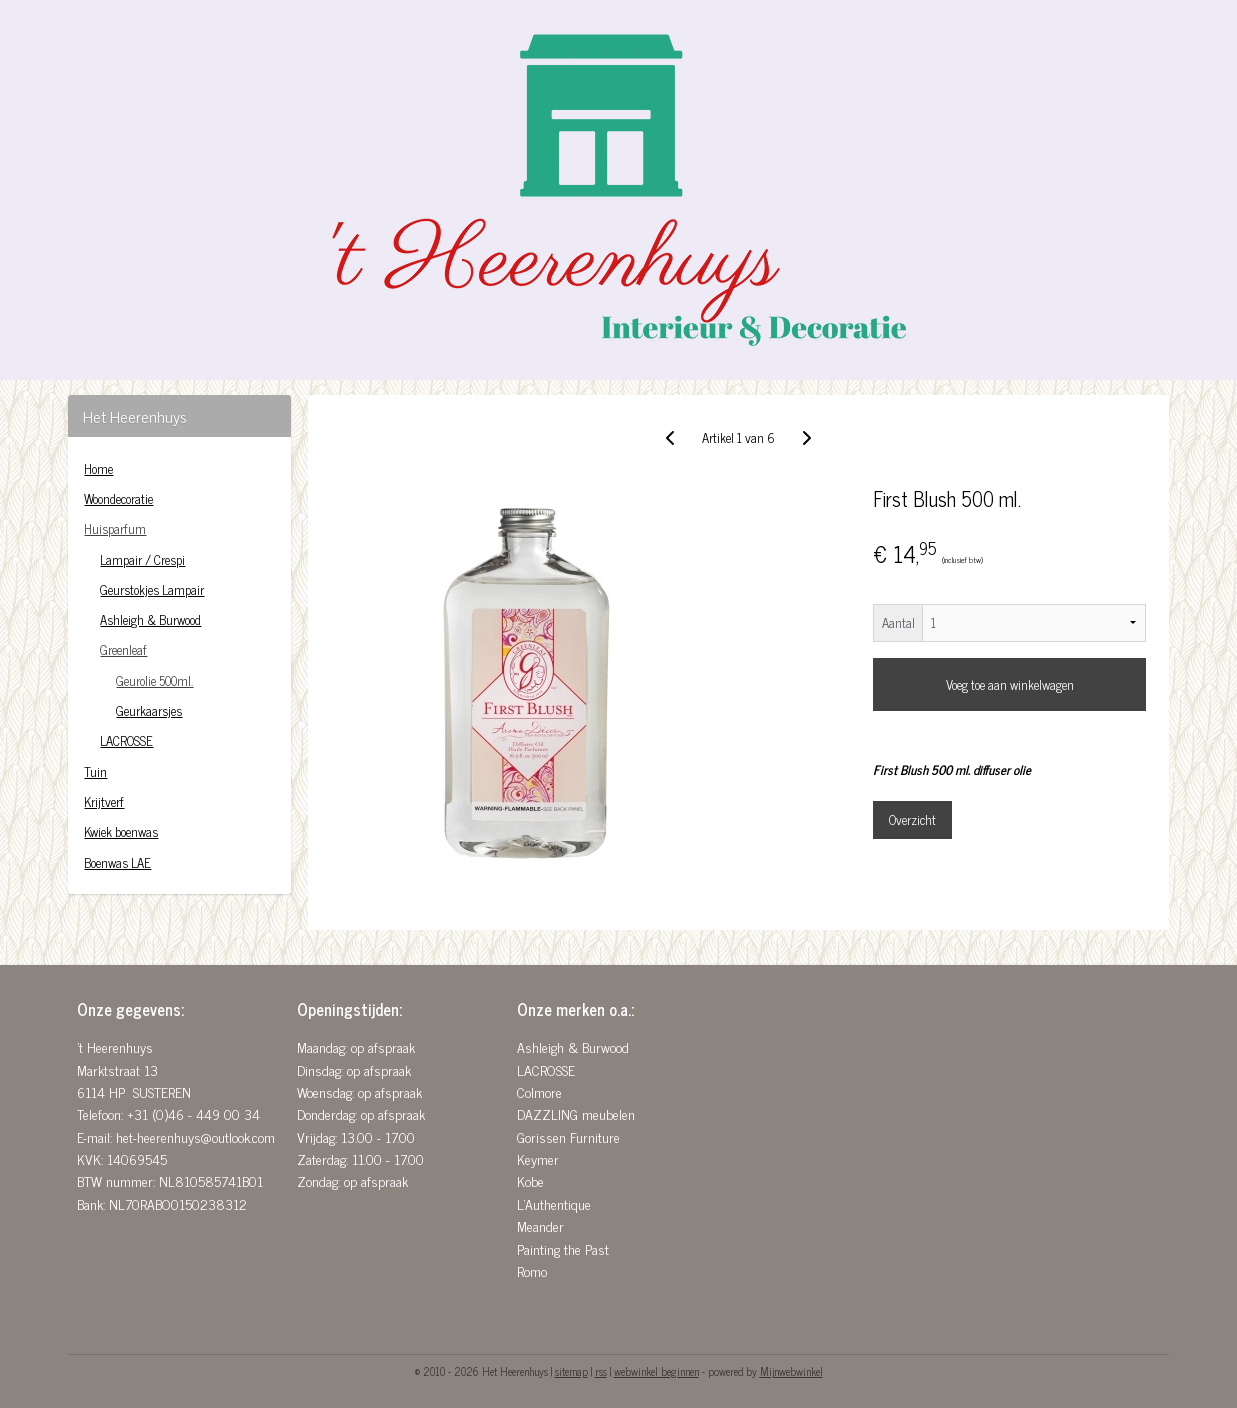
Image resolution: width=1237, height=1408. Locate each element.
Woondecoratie (118, 498)
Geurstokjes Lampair (152, 589)
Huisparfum (115, 528)
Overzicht (912, 819)
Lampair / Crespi (142, 559)
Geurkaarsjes (149, 710)
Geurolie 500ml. (154, 680)
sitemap (571, 1371)
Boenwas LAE (117, 862)
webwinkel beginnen (656, 1371)
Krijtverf (104, 801)
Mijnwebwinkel (791, 1371)
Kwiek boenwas (121, 831)
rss (601, 1371)
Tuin (95, 771)
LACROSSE (126, 740)
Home (98, 468)
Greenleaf (123, 649)
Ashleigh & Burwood (150, 619)
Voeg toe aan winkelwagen (1009, 684)
